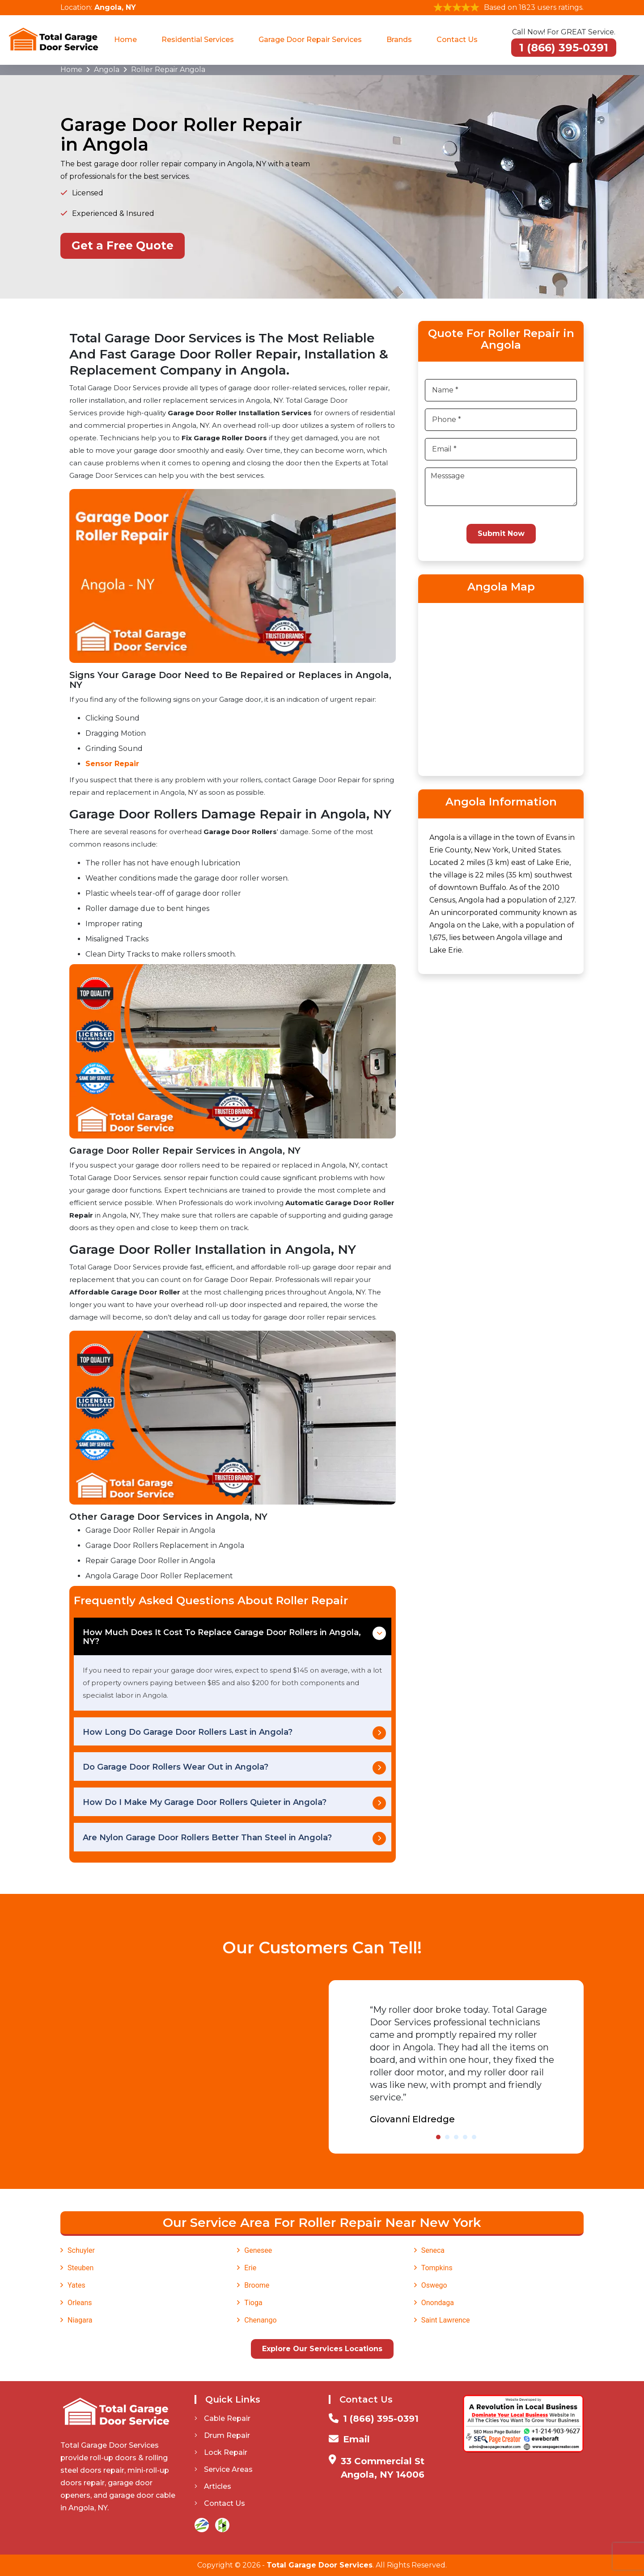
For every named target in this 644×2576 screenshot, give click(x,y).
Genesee (258, 2250)
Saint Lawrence (445, 2320)
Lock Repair (221, 2452)
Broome (256, 2285)
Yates (76, 2285)
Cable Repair (222, 2418)
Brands (399, 40)
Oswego (434, 2285)
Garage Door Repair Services (310, 40)
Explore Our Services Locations (322, 2348)
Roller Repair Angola (168, 69)
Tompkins (437, 2268)
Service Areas (224, 2469)
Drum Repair (222, 2435)
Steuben (80, 2268)
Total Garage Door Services (320, 2565)
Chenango (260, 2320)
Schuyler (81, 2250)
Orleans (80, 2302)
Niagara (80, 2320)
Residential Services (197, 40)
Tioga (253, 2302)
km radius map (501, 688)
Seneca (433, 2250)
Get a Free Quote (123, 245)
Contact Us (457, 40)
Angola (106, 69)
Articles (213, 2486)
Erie (250, 2268)
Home (125, 40)
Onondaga (437, 2302)
